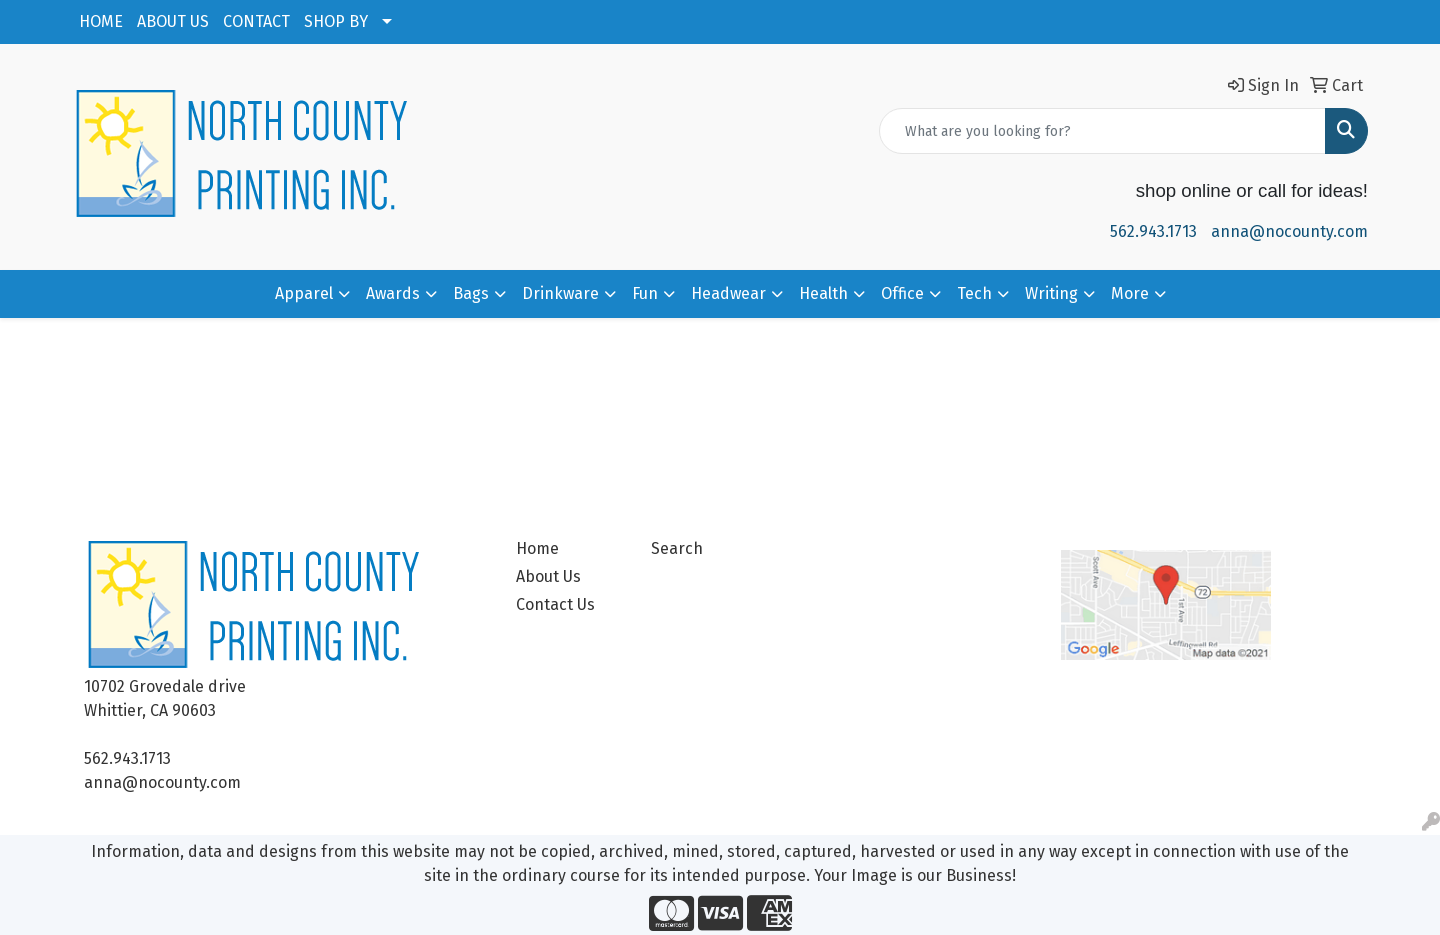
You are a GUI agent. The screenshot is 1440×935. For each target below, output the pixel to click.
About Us (548, 576)
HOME (101, 21)
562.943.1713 (1153, 231)
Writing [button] (1051, 293)
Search (677, 548)
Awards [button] (393, 293)
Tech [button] (974, 293)
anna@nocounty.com (1289, 231)
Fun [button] (645, 293)
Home (537, 548)
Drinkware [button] (560, 293)
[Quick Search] (1102, 131)
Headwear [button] (728, 293)
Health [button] (823, 293)
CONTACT (256, 21)
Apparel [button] (304, 293)
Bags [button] (471, 293)
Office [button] (902, 293)
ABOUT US (173, 21)
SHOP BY (336, 21)
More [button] (1130, 293)
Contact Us (555, 604)
